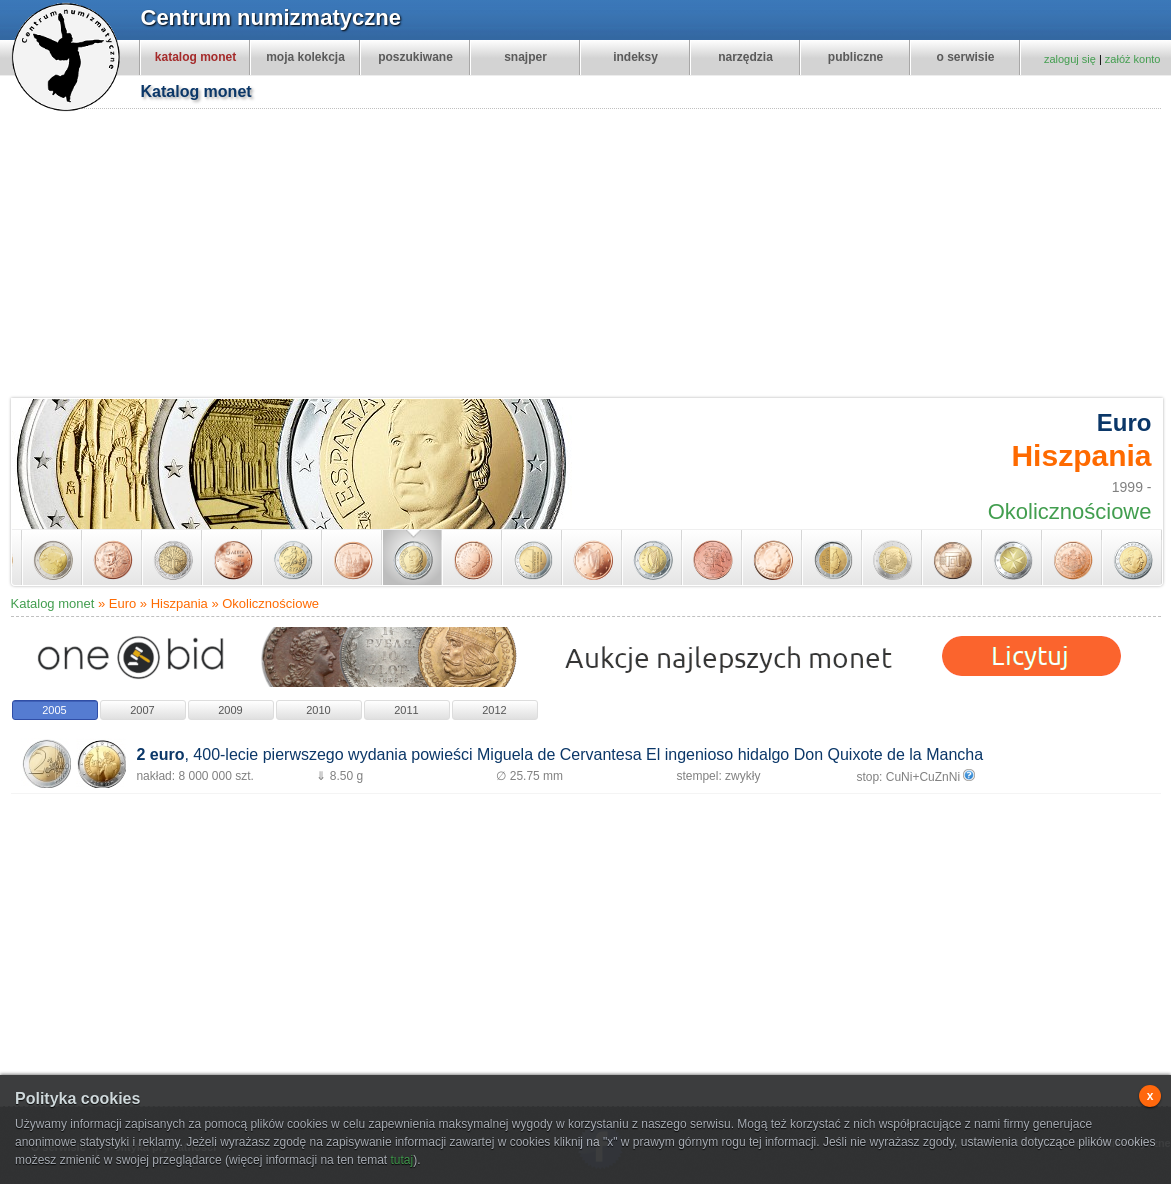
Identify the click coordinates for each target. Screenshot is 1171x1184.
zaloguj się (1070, 59)
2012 (494, 710)
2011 (406, 710)
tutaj (401, 1160)
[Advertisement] (398, 256)
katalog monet (195, 57)
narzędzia (745, 57)
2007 (142, 710)
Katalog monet (53, 603)
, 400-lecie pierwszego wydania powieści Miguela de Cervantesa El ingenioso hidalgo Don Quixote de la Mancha (559, 754)
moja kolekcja (305, 57)
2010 (318, 710)
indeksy (635, 57)
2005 (54, 710)
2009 (230, 710)
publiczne (855, 57)
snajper (525, 57)
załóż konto (1133, 59)
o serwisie (965, 57)
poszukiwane (415, 57)
